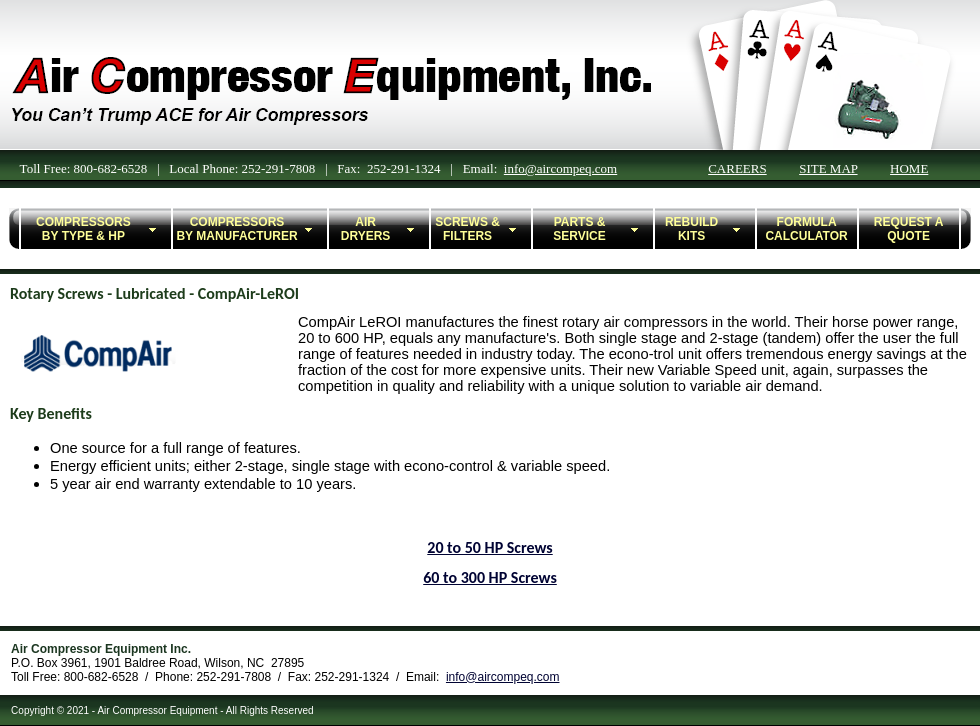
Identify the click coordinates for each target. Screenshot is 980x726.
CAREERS (737, 168)
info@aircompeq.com (560, 168)
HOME (909, 168)
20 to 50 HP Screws (489, 547)
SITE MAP (828, 168)
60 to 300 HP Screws (490, 577)
